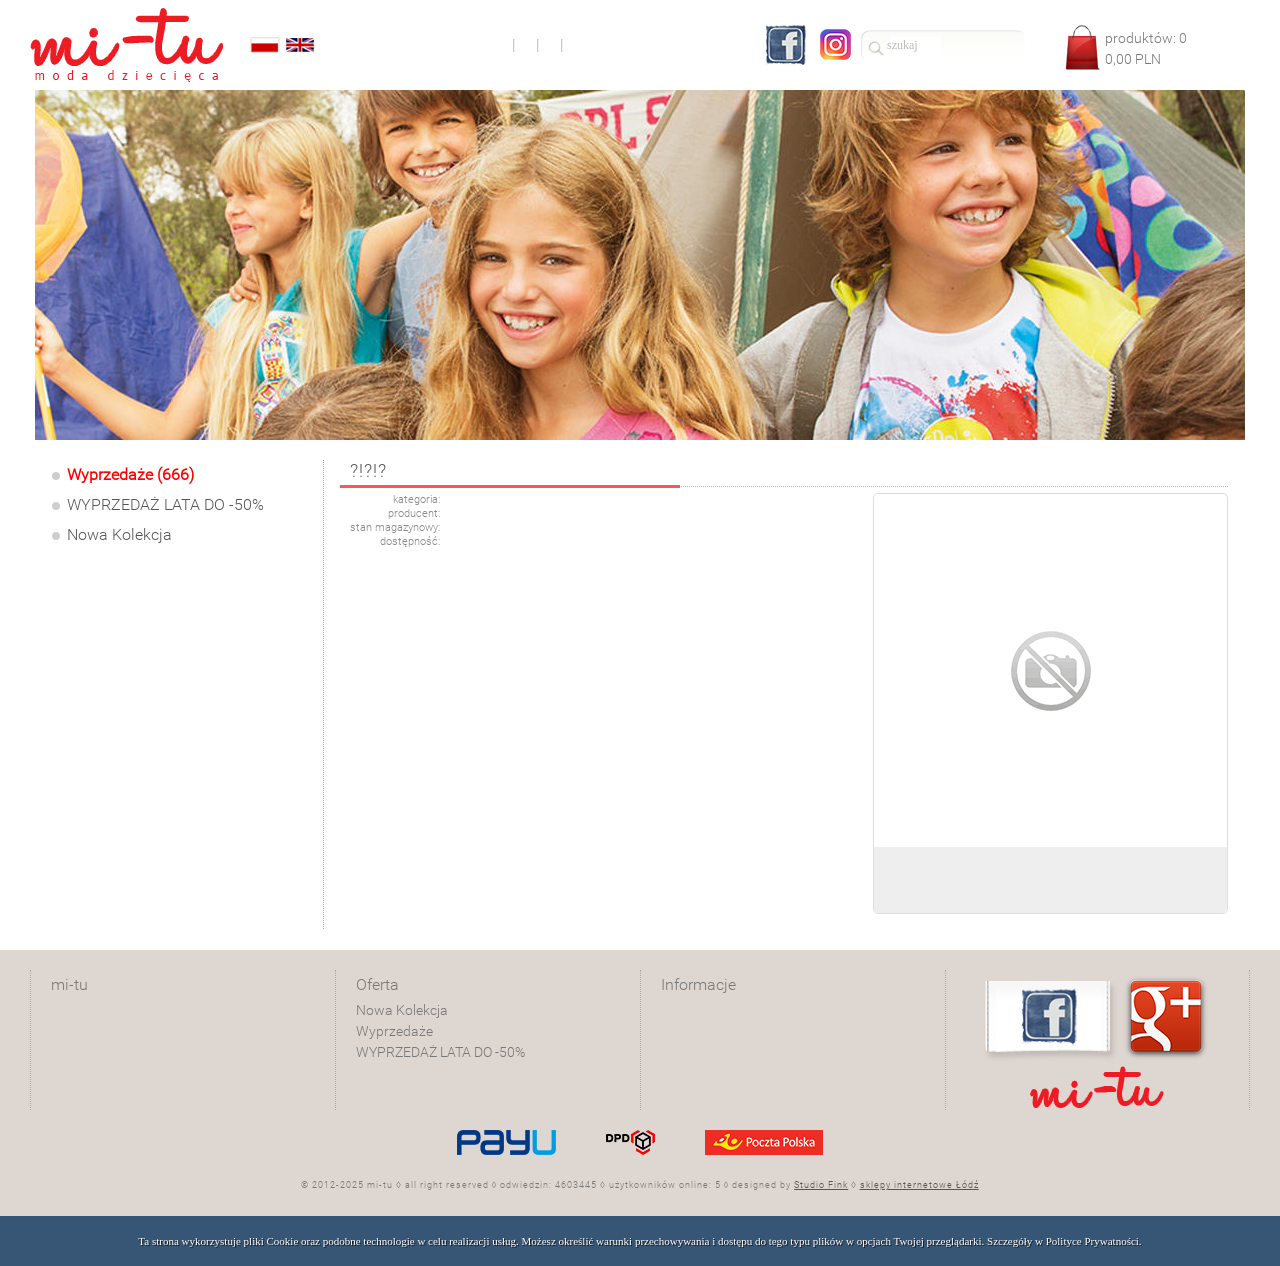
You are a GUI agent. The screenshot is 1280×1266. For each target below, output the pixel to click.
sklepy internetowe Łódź (919, 1185)
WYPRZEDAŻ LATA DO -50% (165, 504)
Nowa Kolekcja (119, 534)
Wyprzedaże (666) (130, 474)
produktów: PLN (1146, 48)
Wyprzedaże (394, 1031)
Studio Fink (821, 1185)
